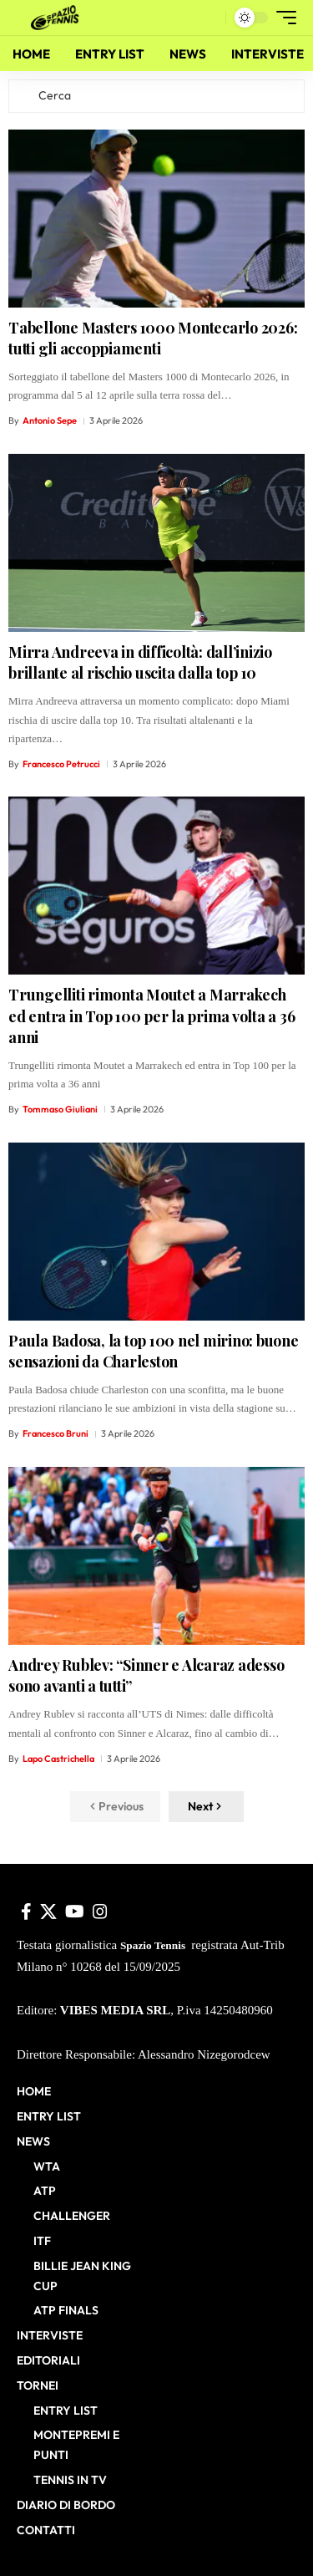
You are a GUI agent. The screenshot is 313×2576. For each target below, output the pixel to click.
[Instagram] (100, 1911)
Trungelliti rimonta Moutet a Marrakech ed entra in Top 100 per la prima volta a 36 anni (151, 1015)
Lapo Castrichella (58, 1758)
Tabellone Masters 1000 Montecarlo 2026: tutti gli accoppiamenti (152, 338)
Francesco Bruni (55, 1433)
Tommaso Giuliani (60, 1109)
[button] (209, 18)
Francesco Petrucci (61, 764)
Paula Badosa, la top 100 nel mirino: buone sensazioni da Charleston (153, 1351)
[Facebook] (26, 1911)
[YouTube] (74, 1911)
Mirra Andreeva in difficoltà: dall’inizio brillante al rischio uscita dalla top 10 (140, 662)
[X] (48, 1911)
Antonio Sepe (50, 420)
